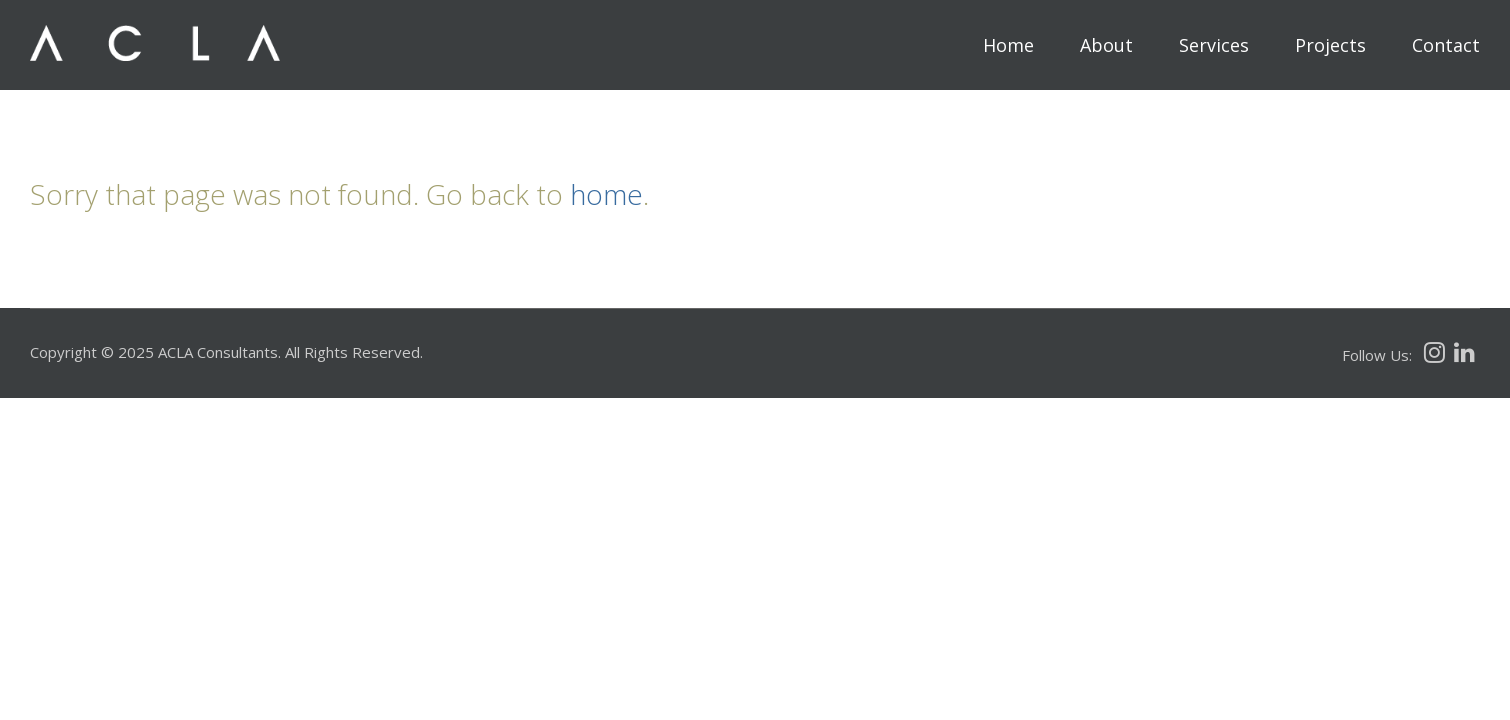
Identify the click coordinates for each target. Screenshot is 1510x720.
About (1106, 45)
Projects (1330, 45)
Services (1214, 45)
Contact (1446, 45)
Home (1008, 45)
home (606, 194)
